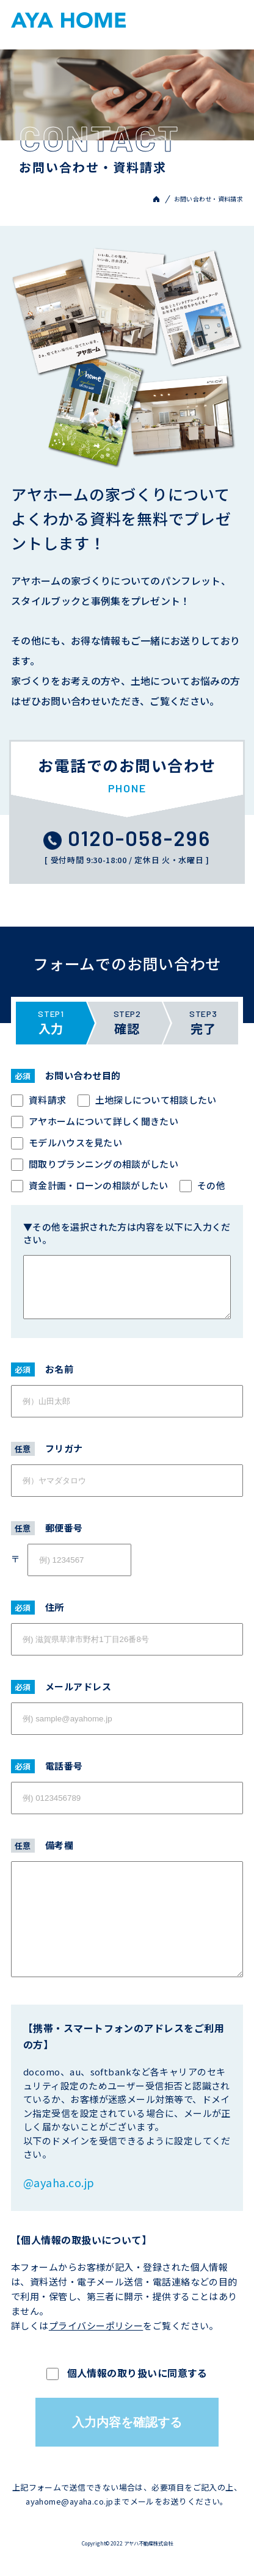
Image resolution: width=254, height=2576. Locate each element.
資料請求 (38, 1099)
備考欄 (42, 1845)
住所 (37, 1607)
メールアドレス (61, 1686)
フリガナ (47, 1448)
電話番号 (47, 1765)
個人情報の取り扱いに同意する (127, 2372)
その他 (202, 1185)
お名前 (42, 1368)
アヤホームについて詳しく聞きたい (94, 1121)
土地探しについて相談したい (147, 1099)
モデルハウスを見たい (66, 1142)
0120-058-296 (126, 837)
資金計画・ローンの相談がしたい (90, 1185)
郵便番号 (47, 1527)
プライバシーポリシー (96, 2325)
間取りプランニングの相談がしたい (94, 1163)
